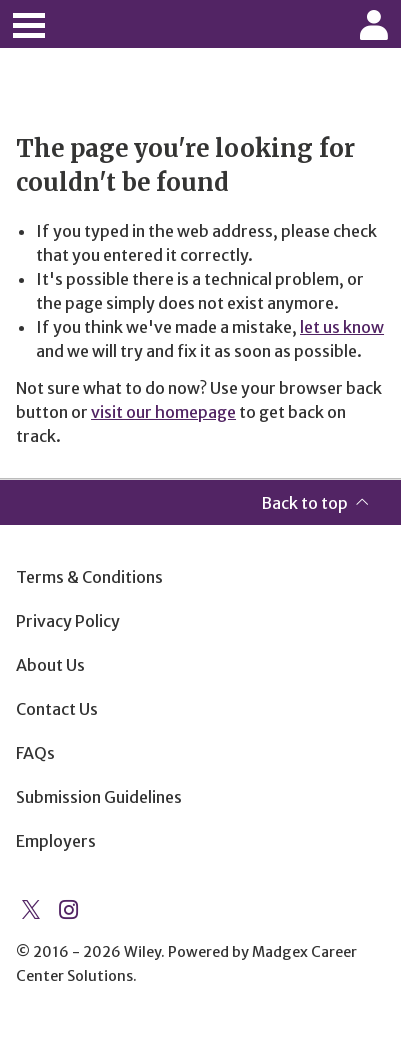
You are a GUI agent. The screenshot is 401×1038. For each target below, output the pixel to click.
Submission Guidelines (99, 797)
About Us (50, 665)
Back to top (304, 503)
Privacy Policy (68, 621)
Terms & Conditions (89, 577)
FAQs (35, 753)
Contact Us (57, 709)
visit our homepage (163, 412)
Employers (56, 841)
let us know (342, 327)
